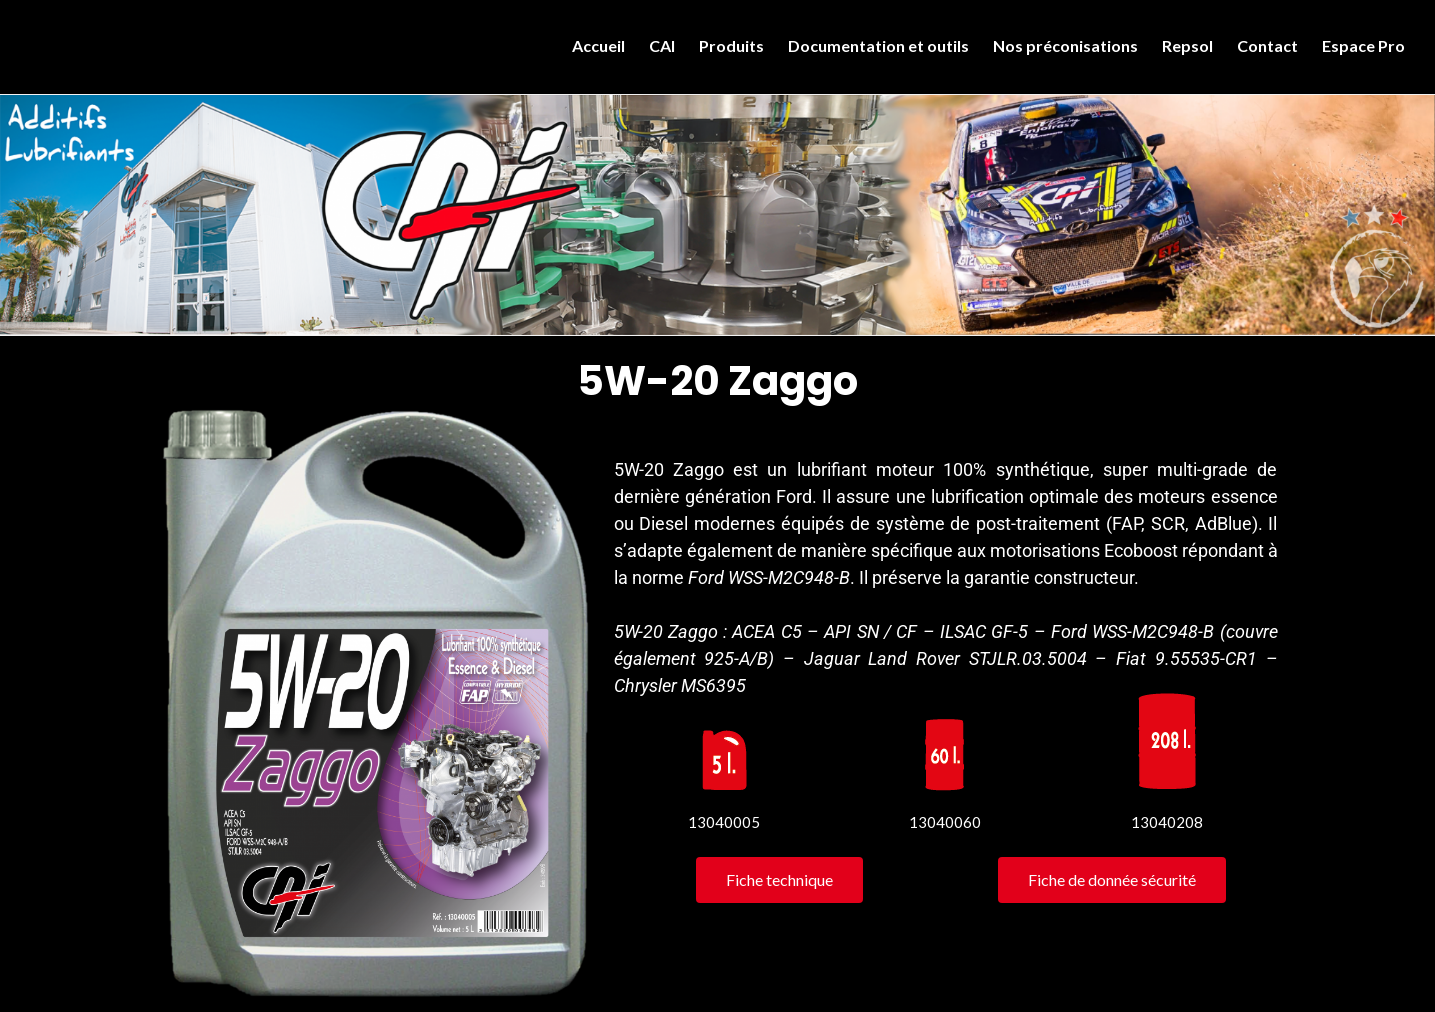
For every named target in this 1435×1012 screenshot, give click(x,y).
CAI (662, 45)
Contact (1267, 45)
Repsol (1187, 45)
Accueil (598, 45)
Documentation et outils (878, 45)
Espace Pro (1363, 45)
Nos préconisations (1065, 45)
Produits (731, 45)
